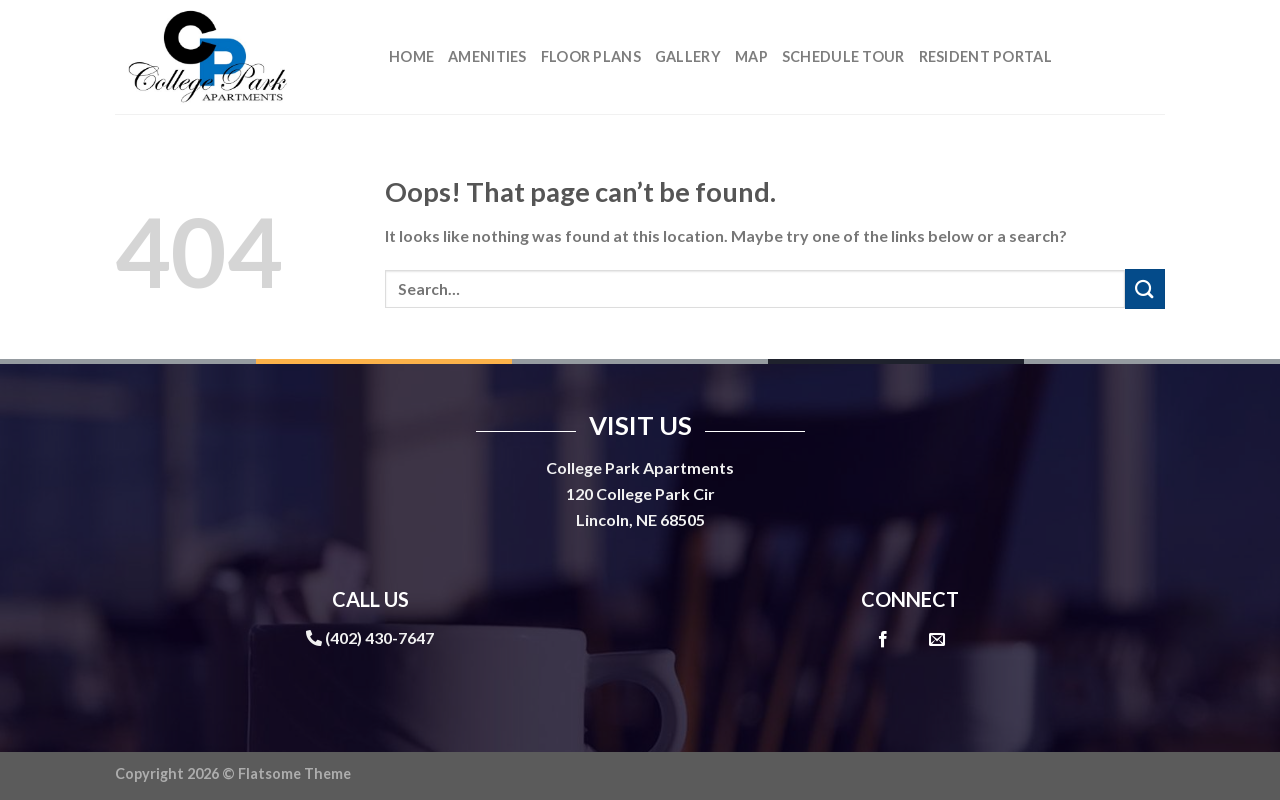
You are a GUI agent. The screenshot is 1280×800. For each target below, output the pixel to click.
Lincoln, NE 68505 (640, 519)
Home (411, 56)
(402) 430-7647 (379, 637)
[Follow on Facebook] (883, 640)
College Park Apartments (640, 467)
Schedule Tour (843, 56)
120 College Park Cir (640, 493)
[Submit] (1145, 288)
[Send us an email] (937, 640)
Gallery (688, 56)
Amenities (487, 56)
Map (751, 56)
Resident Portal (985, 56)
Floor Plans (591, 56)
